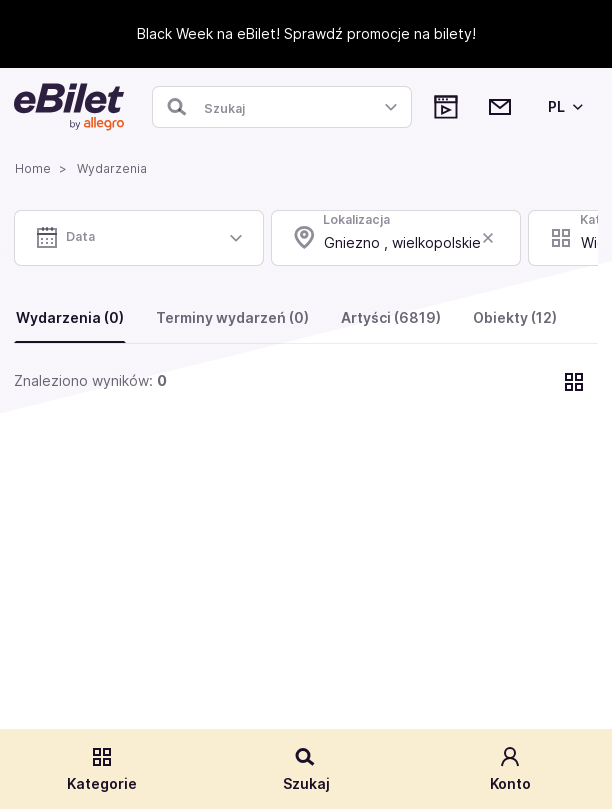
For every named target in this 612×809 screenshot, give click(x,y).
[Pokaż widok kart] (574, 382)
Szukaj (306, 768)
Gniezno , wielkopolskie (402, 242)
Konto (510, 768)
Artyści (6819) (391, 317)
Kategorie (102, 768)
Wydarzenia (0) (70, 317)
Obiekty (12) (515, 317)
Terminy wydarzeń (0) (232, 317)
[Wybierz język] (562, 107)
